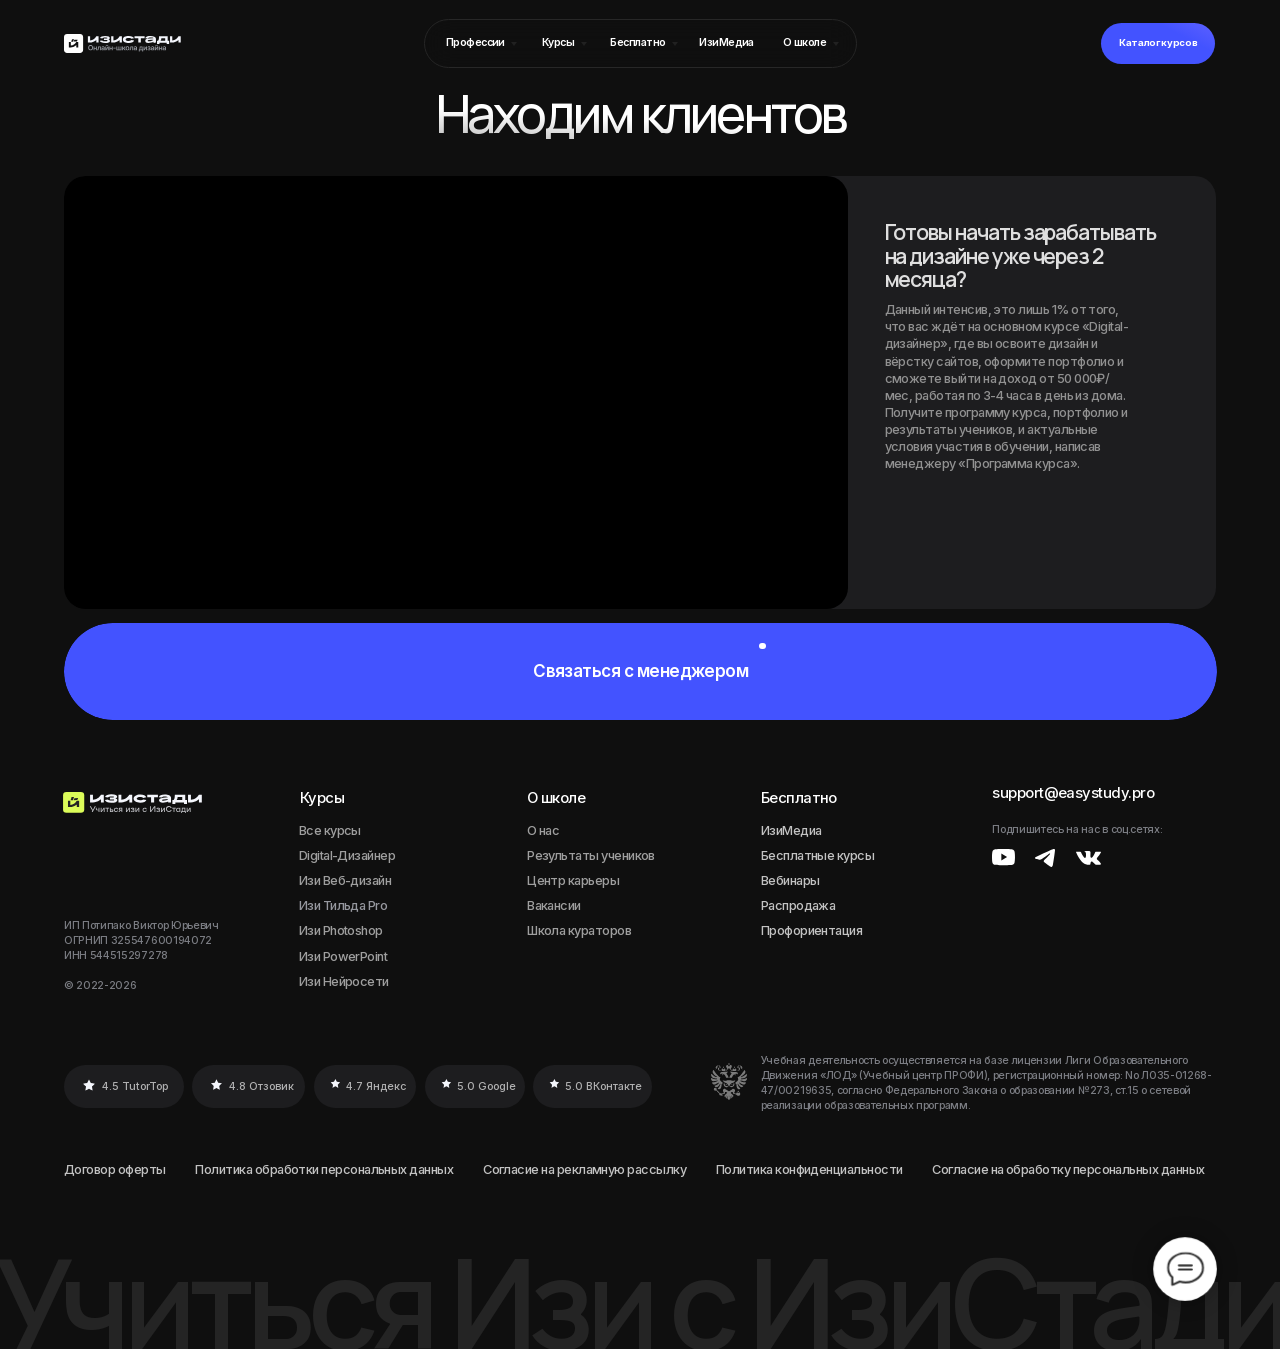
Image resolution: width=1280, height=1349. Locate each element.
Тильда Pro (355, 905)
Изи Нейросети (344, 981)
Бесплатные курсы (817, 855)
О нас (543, 830)
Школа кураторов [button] (579, 930)
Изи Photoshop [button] (341, 930)
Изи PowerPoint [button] (343, 956)
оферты (142, 1169)
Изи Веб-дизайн (345, 880)
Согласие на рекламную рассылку (584, 1169)
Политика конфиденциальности (809, 1169)
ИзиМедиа (791, 830)
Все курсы (330, 830)
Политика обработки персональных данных (324, 1169)
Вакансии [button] (554, 905)
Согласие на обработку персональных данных (1068, 1169)
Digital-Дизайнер (347, 855)
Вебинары (790, 880)
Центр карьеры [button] (573, 880)
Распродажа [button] (798, 905)
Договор (89, 1169)
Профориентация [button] (812, 930)
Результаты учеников (591, 855)
